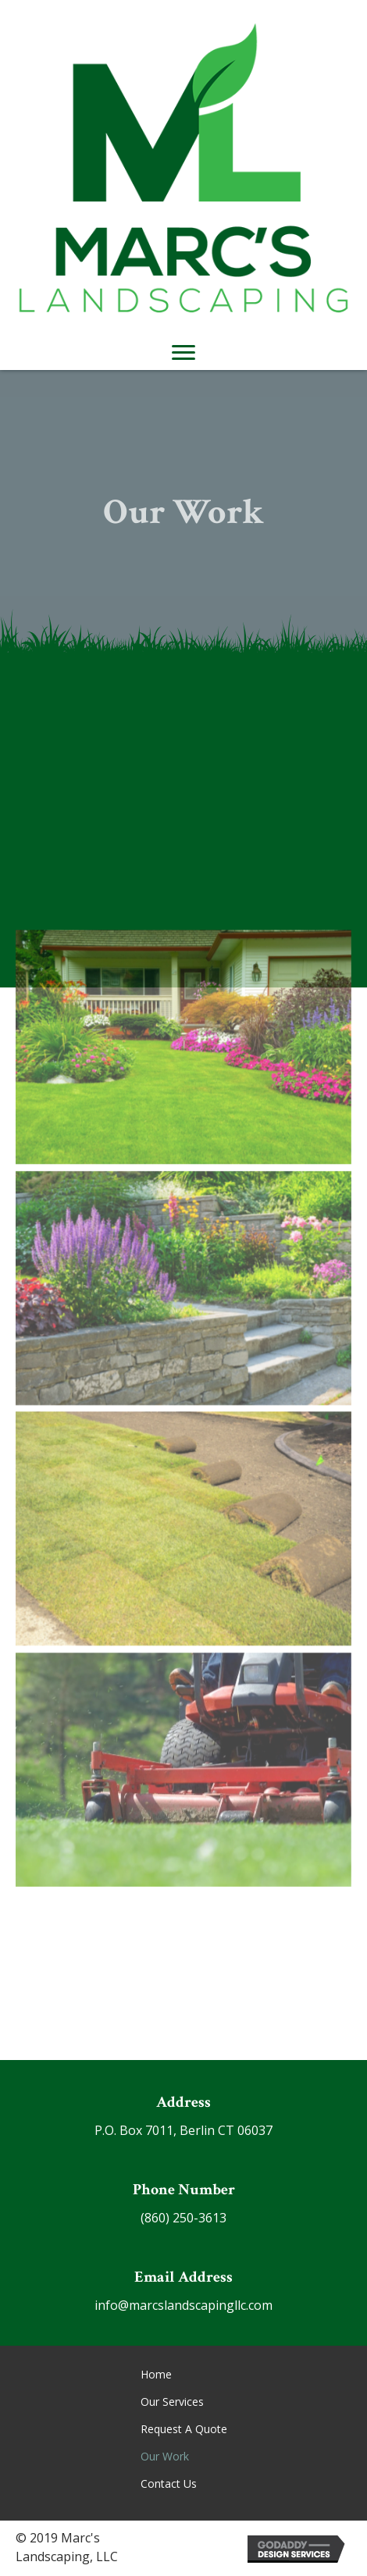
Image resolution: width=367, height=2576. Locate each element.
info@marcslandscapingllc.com (183, 2305)
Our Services (172, 2401)
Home (156, 2374)
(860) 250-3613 (183, 2217)
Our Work (165, 2456)
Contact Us (169, 2483)
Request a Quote (184, 2428)
